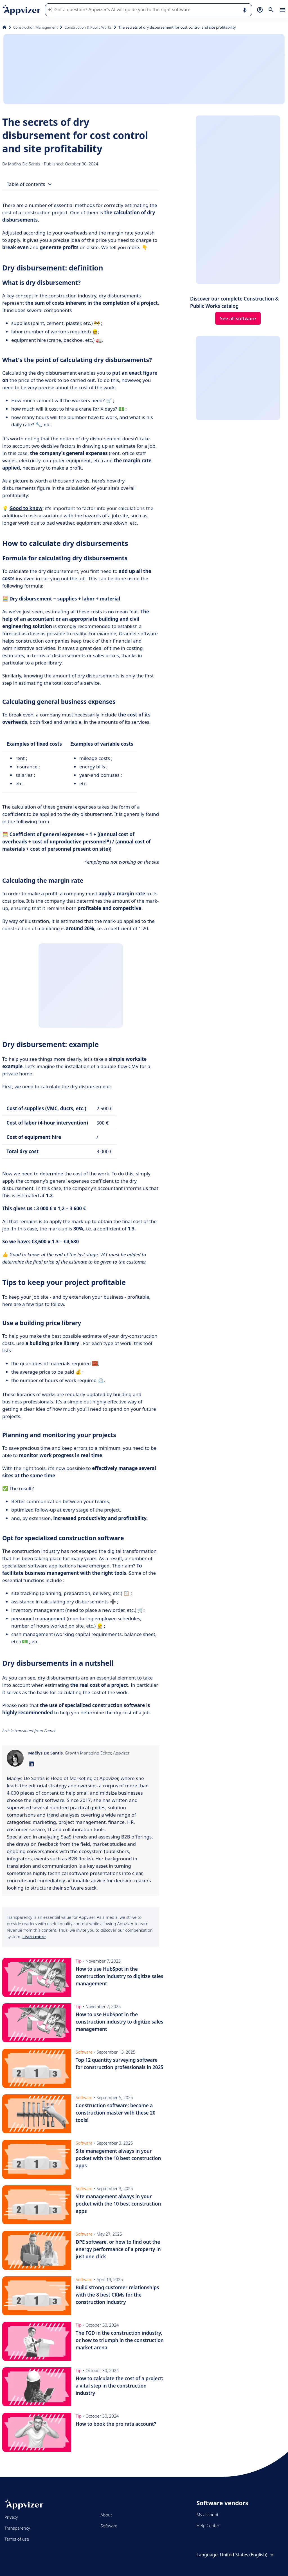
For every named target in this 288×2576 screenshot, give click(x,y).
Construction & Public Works (87, 27)
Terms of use (16, 2539)
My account (208, 2514)
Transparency (17, 2528)
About (106, 2515)
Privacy (11, 2517)
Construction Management (35, 27)
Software (108, 2526)
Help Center (208, 2525)
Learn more (34, 1936)
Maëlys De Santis (24, 164)
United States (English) (247, 2554)
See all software (238, 318)
